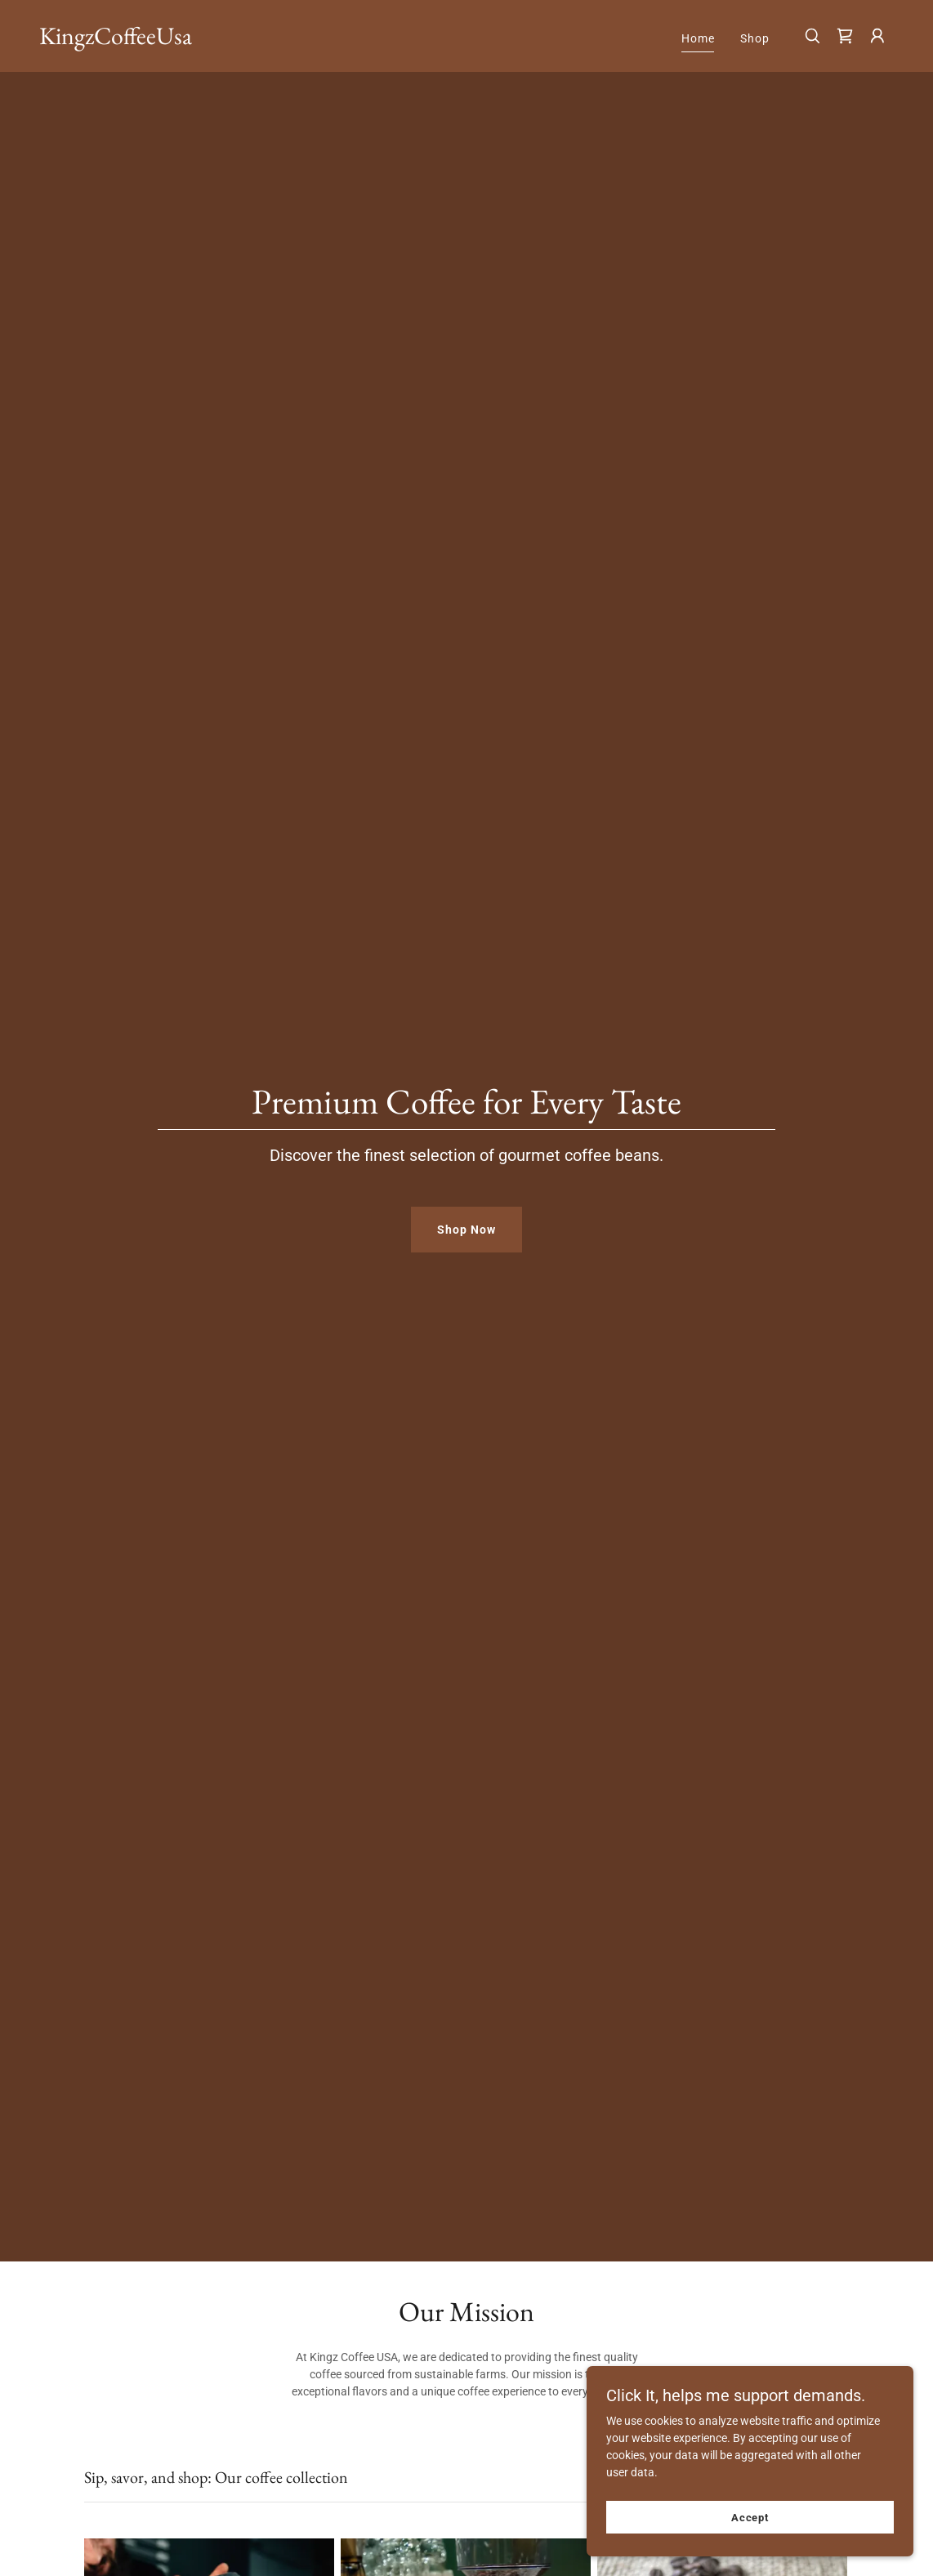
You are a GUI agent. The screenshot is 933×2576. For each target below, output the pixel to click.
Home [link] (698, 38)
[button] (877, 36)
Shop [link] (755, 38)
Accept (750, 2517)
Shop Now (466, 1229)
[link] (115, 40)
